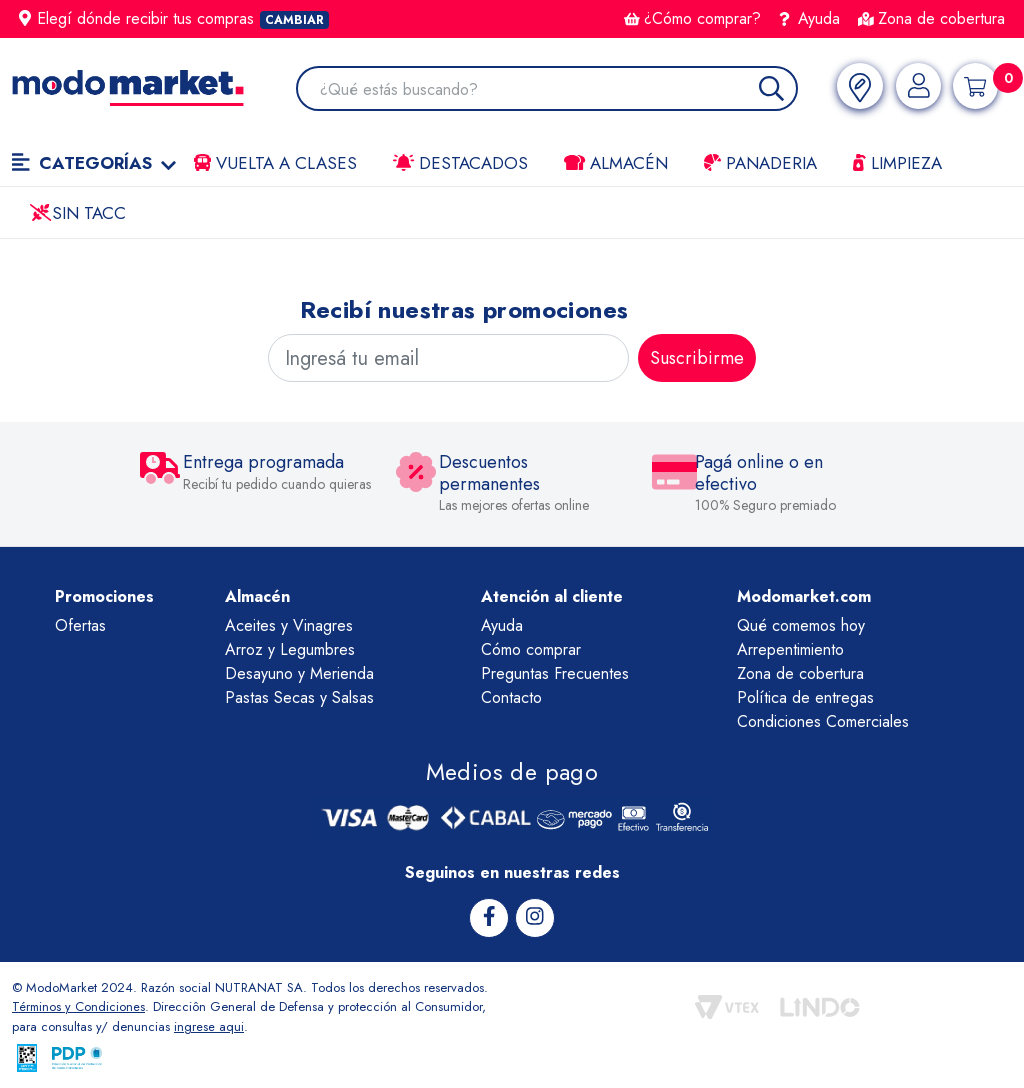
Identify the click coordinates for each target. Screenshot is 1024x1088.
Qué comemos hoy (801, 625)
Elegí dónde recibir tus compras (174, 18)
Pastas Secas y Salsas (299, 697)
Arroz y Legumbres (290, 649)
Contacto (511, 697)
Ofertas (80, 625)
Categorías (94, 163)
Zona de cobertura (931, 18)
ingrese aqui (209, 1026)
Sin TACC (78, 213)
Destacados (460, 163)
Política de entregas (805, 697)
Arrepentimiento (790, 649)
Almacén (616, 163)
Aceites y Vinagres (289, 625)
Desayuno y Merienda (299, 673)
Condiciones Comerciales (823, 721)
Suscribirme (697, 358)
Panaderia (760, 163)
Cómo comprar (531, 649)
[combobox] (556, 90)
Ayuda (810, 18)
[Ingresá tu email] (448, 358)
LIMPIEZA (897, 163)
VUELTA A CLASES (275, 163)
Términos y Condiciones (80, 1006)
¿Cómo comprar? (692, 18)
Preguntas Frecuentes (555, 673)
